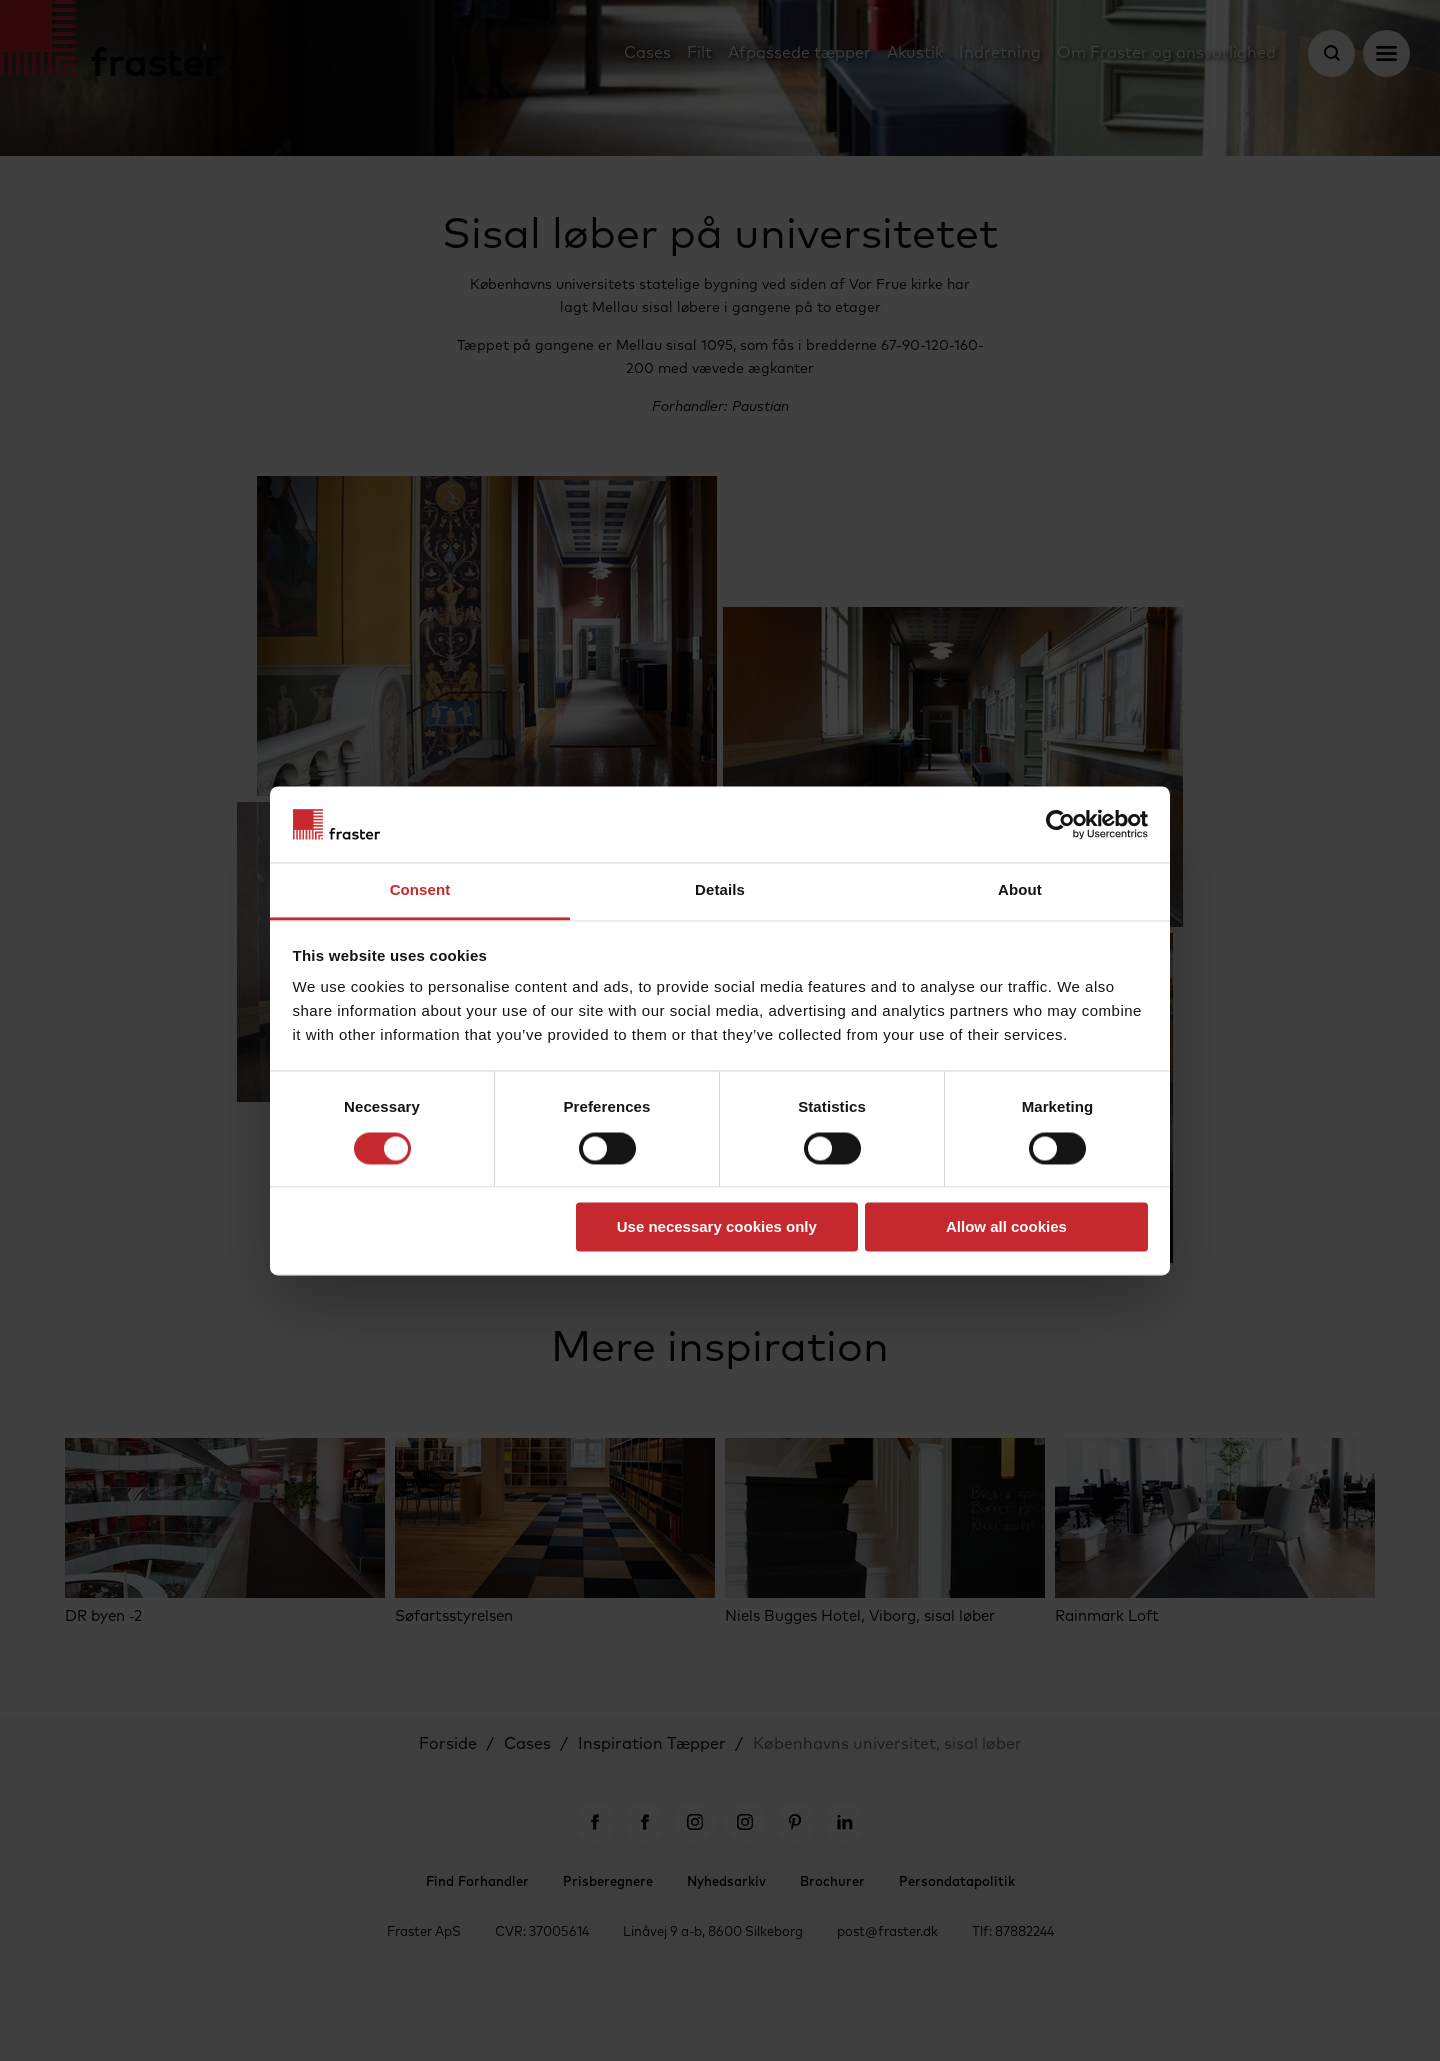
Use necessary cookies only (717, 1227)
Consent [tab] (420, 890)
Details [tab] (720, 890)
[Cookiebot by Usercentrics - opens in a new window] (1060, 824)
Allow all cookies (1006, 1227)
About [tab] (1020, 890)
